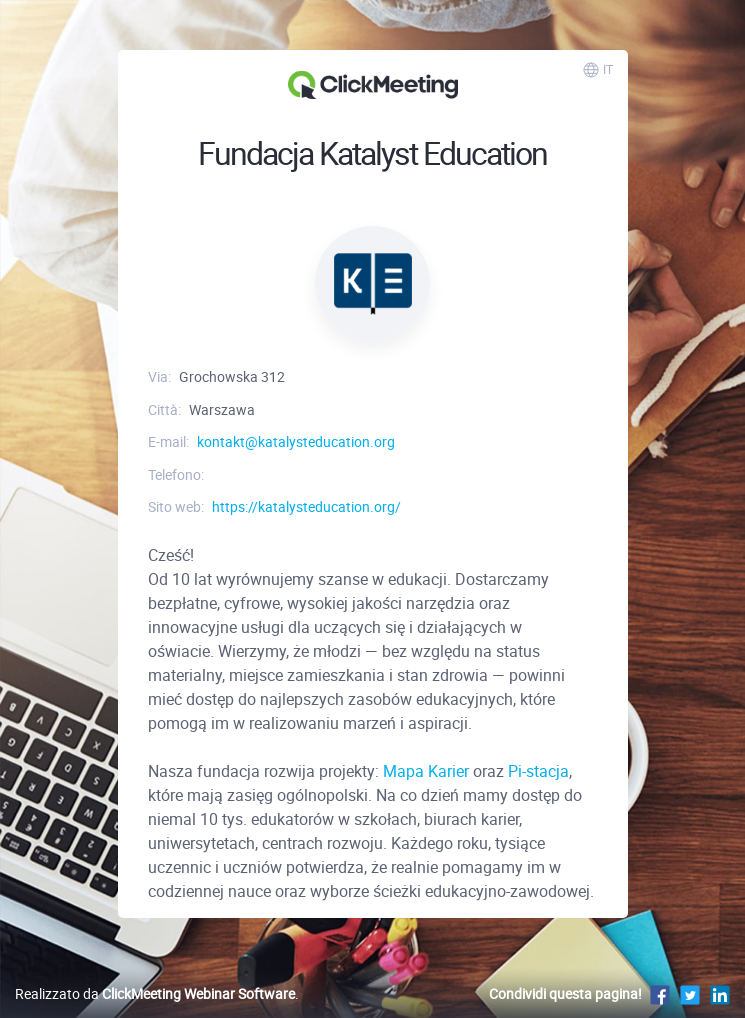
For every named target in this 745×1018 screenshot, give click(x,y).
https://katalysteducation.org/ (306, 506)
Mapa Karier (426, 771)
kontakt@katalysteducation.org (296, 441)
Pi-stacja (538, 771)
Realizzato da (155, 993)
